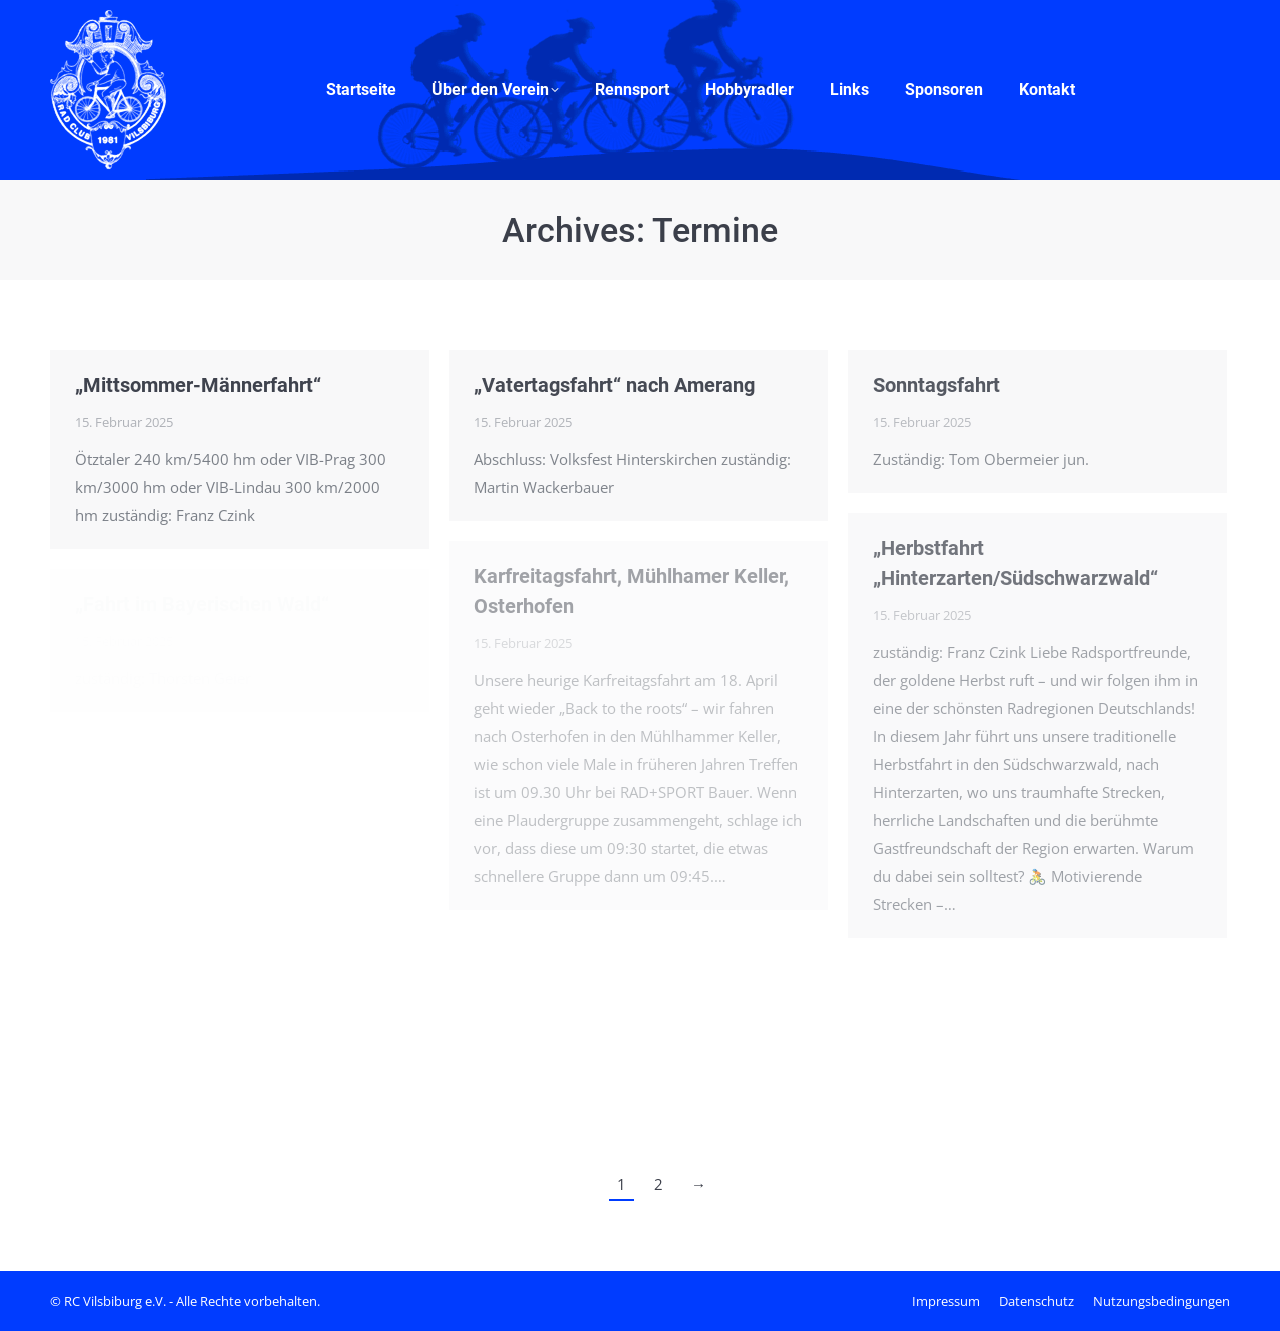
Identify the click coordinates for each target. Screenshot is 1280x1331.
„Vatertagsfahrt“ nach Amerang (614, 385)
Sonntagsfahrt (936, 385)
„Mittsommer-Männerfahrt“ (198, 385)
